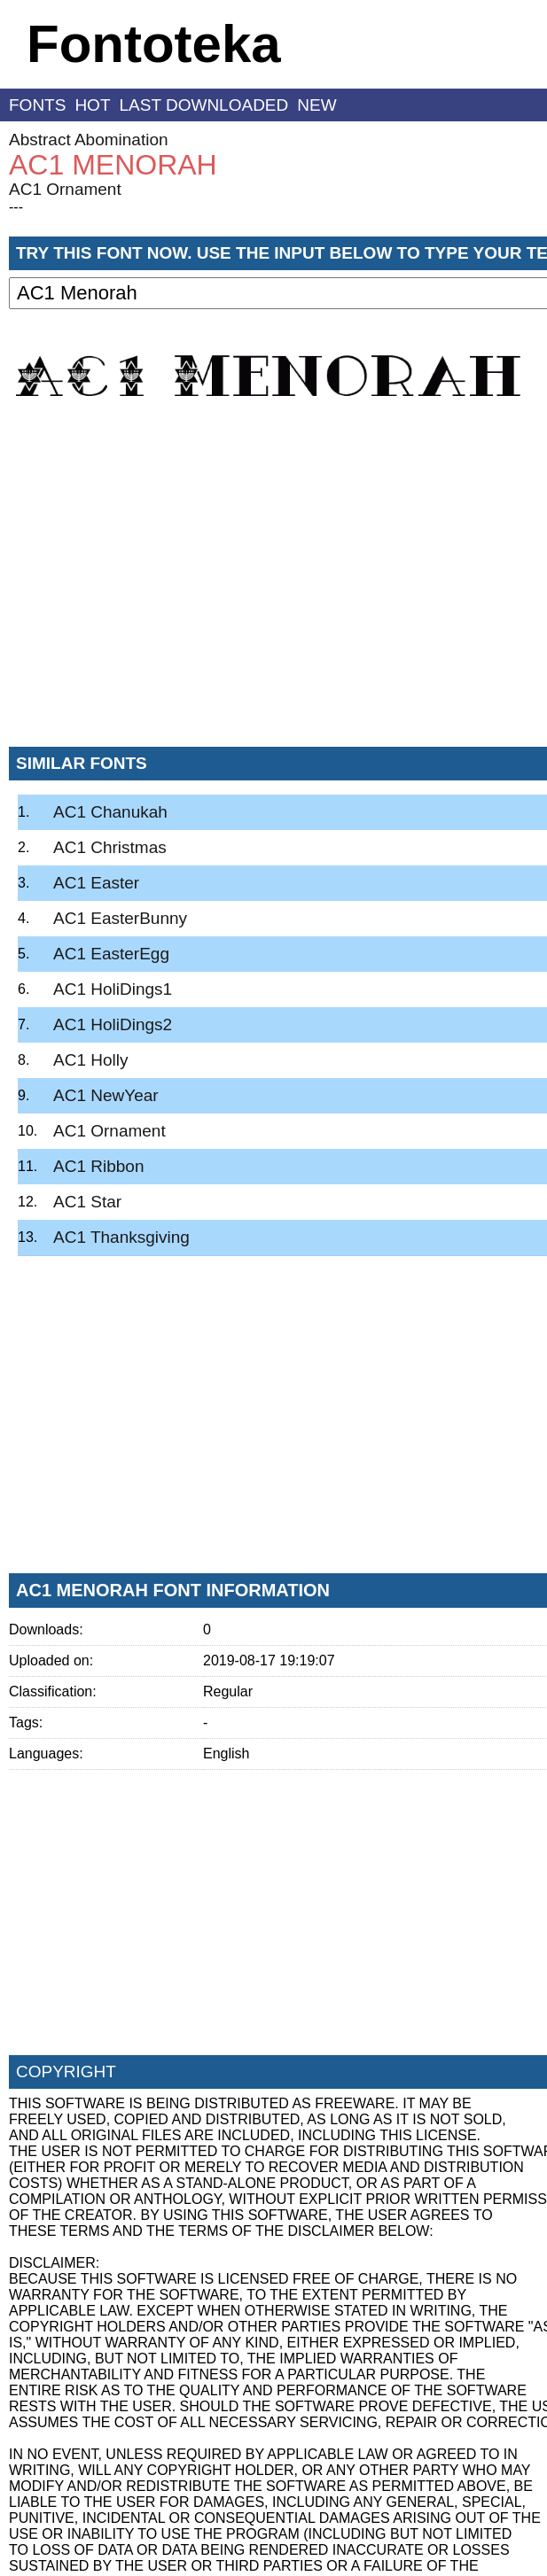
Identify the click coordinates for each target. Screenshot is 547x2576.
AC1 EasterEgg (111, 953)
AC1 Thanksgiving (121, 1237)
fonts (37, 105)
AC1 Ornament (65, 189)
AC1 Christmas (110, 847)
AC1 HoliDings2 (112, 1024)
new (316, 105)
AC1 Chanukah (110, 812)
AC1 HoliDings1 (112, 989)
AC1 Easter (96, 882)
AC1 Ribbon (98, 1166)
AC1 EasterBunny (120, 918)
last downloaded (204, 105)
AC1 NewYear (106, 1095)
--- (16, 206)
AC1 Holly (90, 1060)
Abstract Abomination (88, 139)
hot (92, 105)
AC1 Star (87, 1201)
